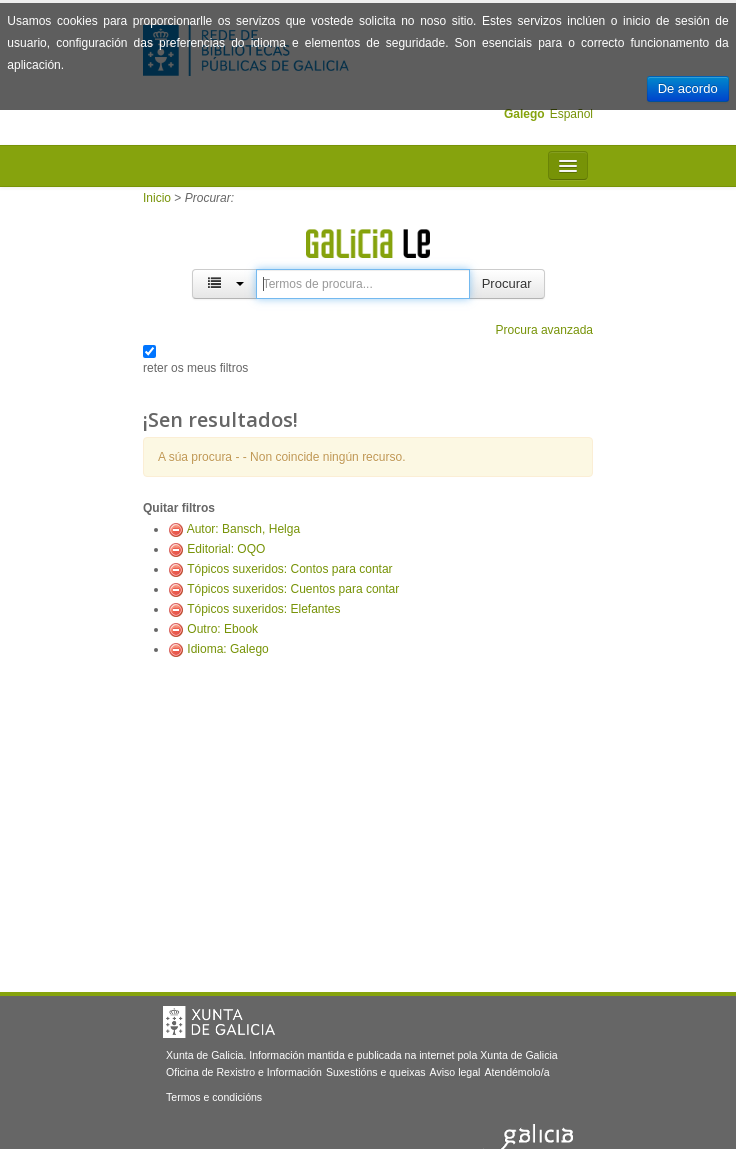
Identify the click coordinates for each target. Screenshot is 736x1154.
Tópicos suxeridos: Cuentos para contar (293, 589)
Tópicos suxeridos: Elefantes (263, 609)
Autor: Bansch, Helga (243, 529)
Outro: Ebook (222, 629)
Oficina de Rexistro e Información (244, 1072)
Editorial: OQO (226, 549)
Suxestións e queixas (376, 1072)
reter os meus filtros (195, 368)
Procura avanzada (544, 330)
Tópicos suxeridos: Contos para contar (289, 569)
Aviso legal (455, 1072)
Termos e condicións (214, 1097)
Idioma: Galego (227, 649)
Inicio (157, 198)
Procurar (507, 283)
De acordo (688, 88)
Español (571, 114)
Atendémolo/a (516, 1072)
